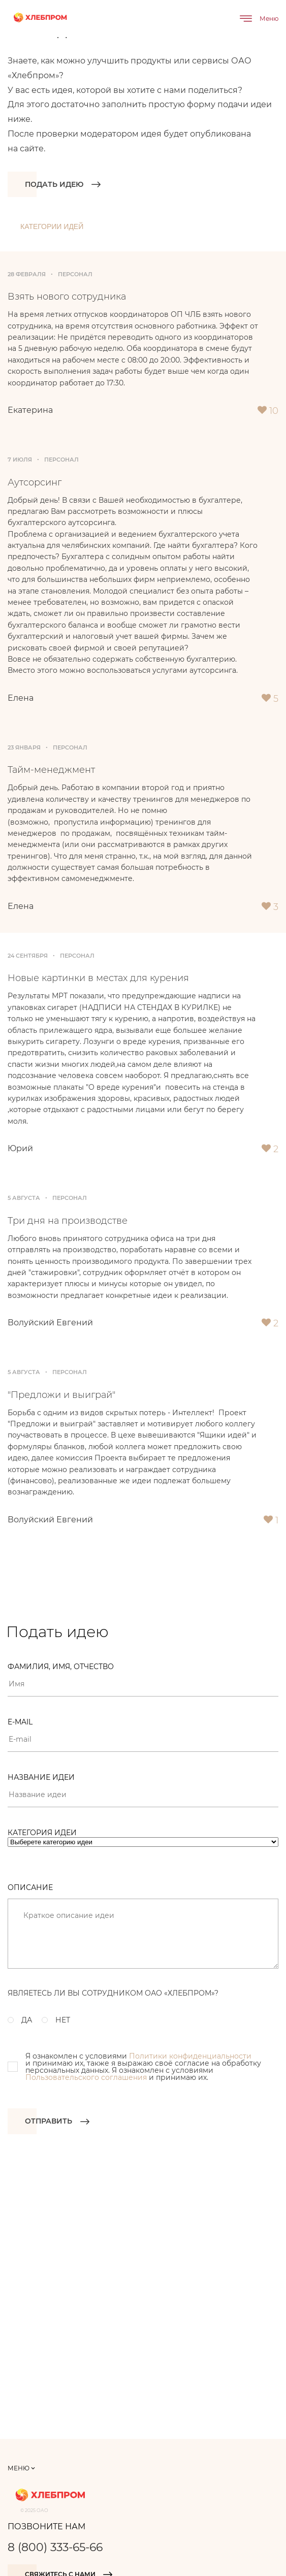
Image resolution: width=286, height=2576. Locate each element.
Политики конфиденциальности (190, 2056)
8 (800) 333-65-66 (55, 2547)
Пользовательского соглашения (86, 2077)
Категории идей (51, 226)
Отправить (48, 2121)
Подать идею (54, 184)
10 (273, 410)
